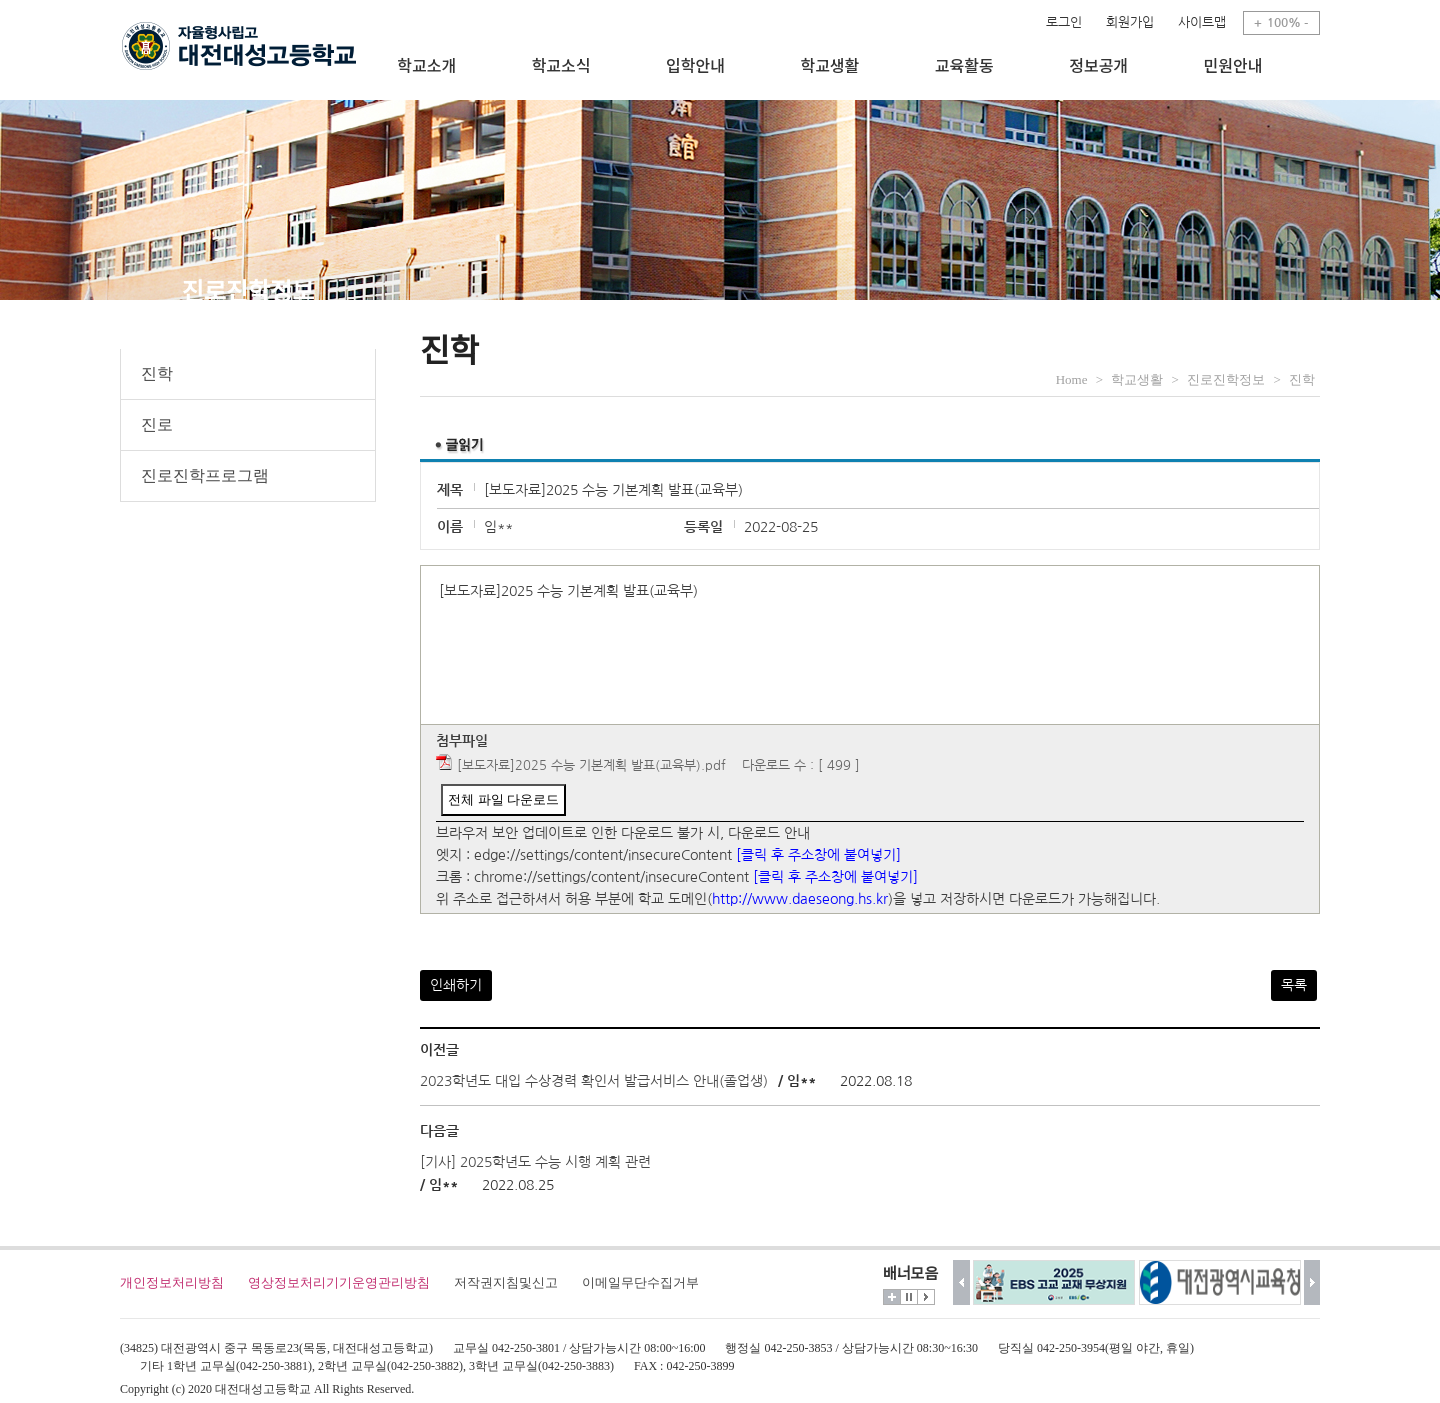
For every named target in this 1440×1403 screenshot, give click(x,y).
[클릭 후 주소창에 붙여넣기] (818, 855)
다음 (1312, 1282)
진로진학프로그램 (205, 475)
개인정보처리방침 (172, 1282)
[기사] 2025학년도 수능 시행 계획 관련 (535, 1162)
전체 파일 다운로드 (503, 799)
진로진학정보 (1226, 379)
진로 (157, 424)
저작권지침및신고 (506, 1282)
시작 (926, 1297)
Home (1072, 379)
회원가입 (1130, 22)
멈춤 (909, 1297)
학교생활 (1137, 379)
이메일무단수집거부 (640, 1282)
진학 (157, 373)
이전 (961, 1282)
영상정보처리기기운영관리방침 (339, 1282)
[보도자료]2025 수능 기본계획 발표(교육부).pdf (591, 765)
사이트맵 (1202, 22)
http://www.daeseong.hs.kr (800, 899)
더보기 (892, 1297)
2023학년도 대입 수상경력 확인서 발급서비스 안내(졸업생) (594, 1081)
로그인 (1064, 22)
